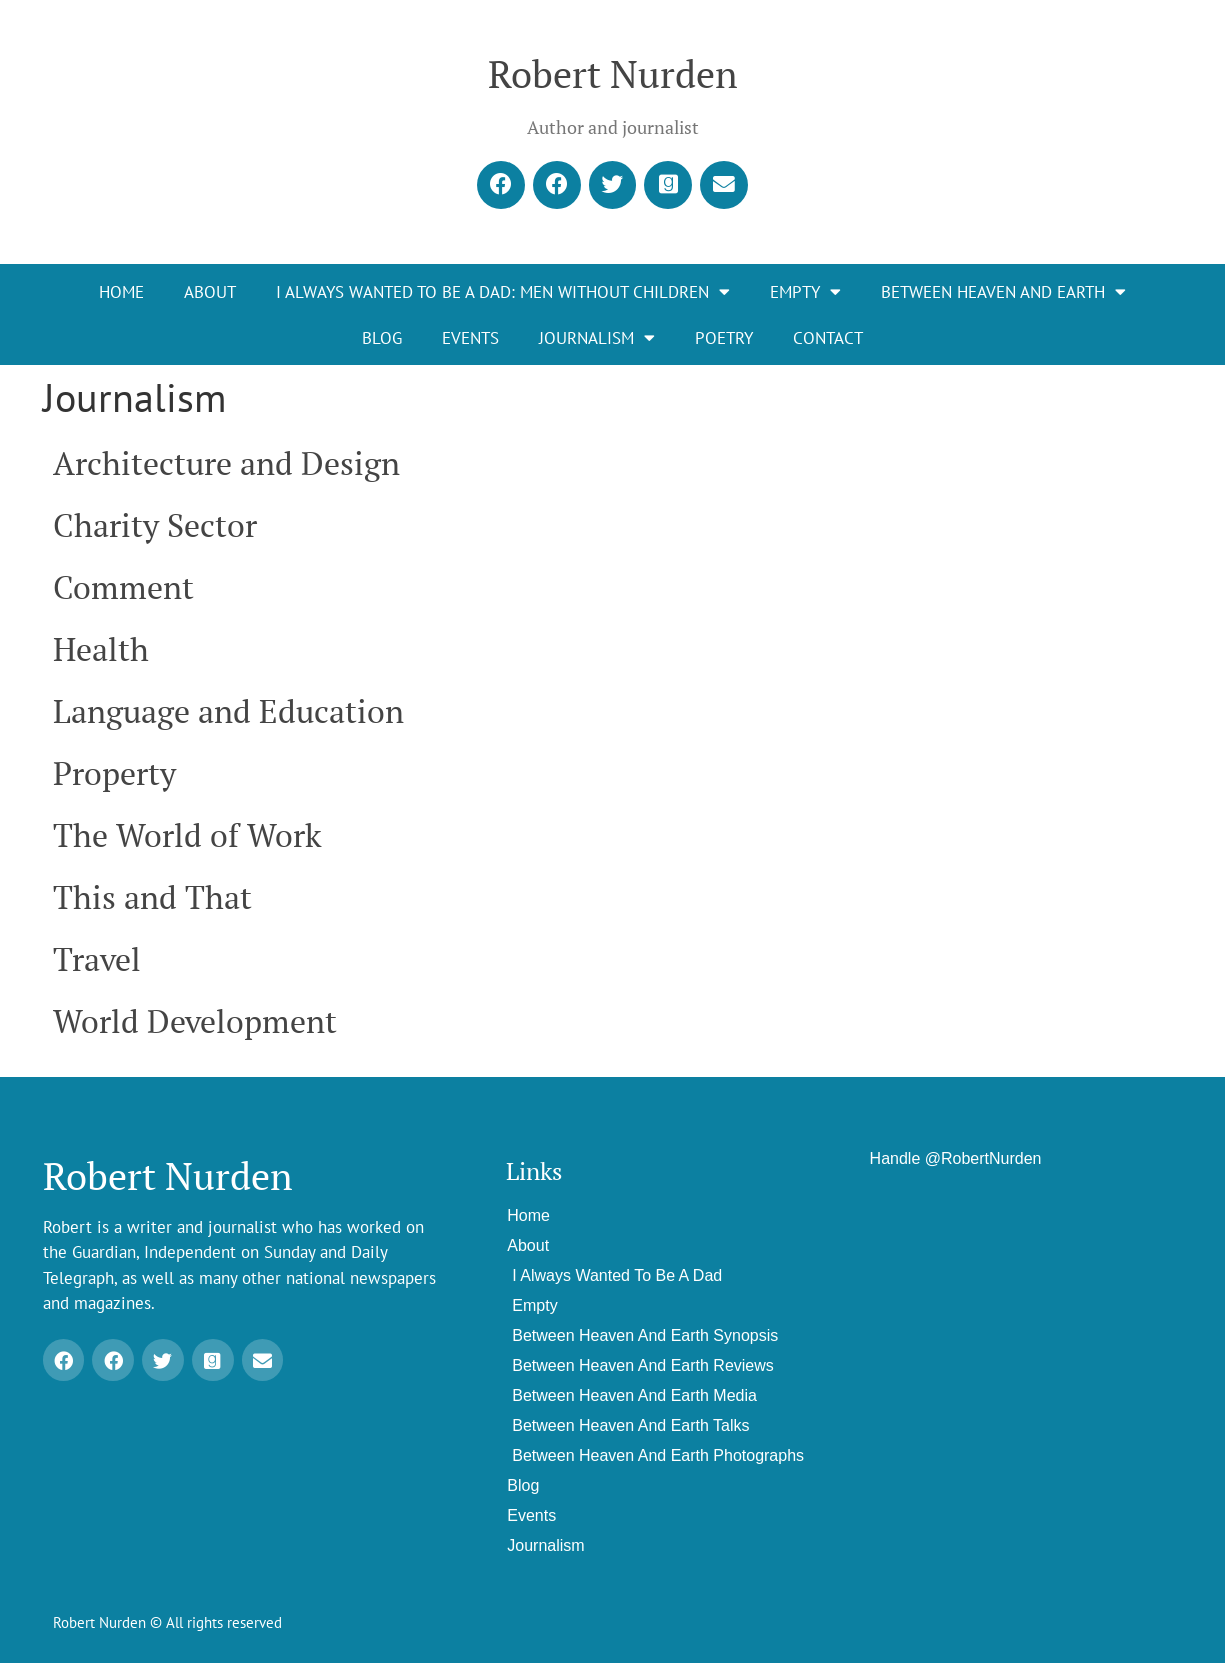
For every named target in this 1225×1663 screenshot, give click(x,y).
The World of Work (187, 835)
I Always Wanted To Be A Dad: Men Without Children (503, 292)
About (210, 292)
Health (101, 649)
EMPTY (805, 292)
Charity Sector (155, 525)
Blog (382, 338)
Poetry (724, 338)
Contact (828, 338)
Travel (97, 959)
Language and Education (228, 711)
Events (470, 338)
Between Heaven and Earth (1003, 292)
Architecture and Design (226, 463)
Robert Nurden (613, 74)
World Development (195, 1021)
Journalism (597, 338)
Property (114, 773)
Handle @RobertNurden (956, 1158)
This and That (152, 897)
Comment (123, 587)
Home (121, 292)
